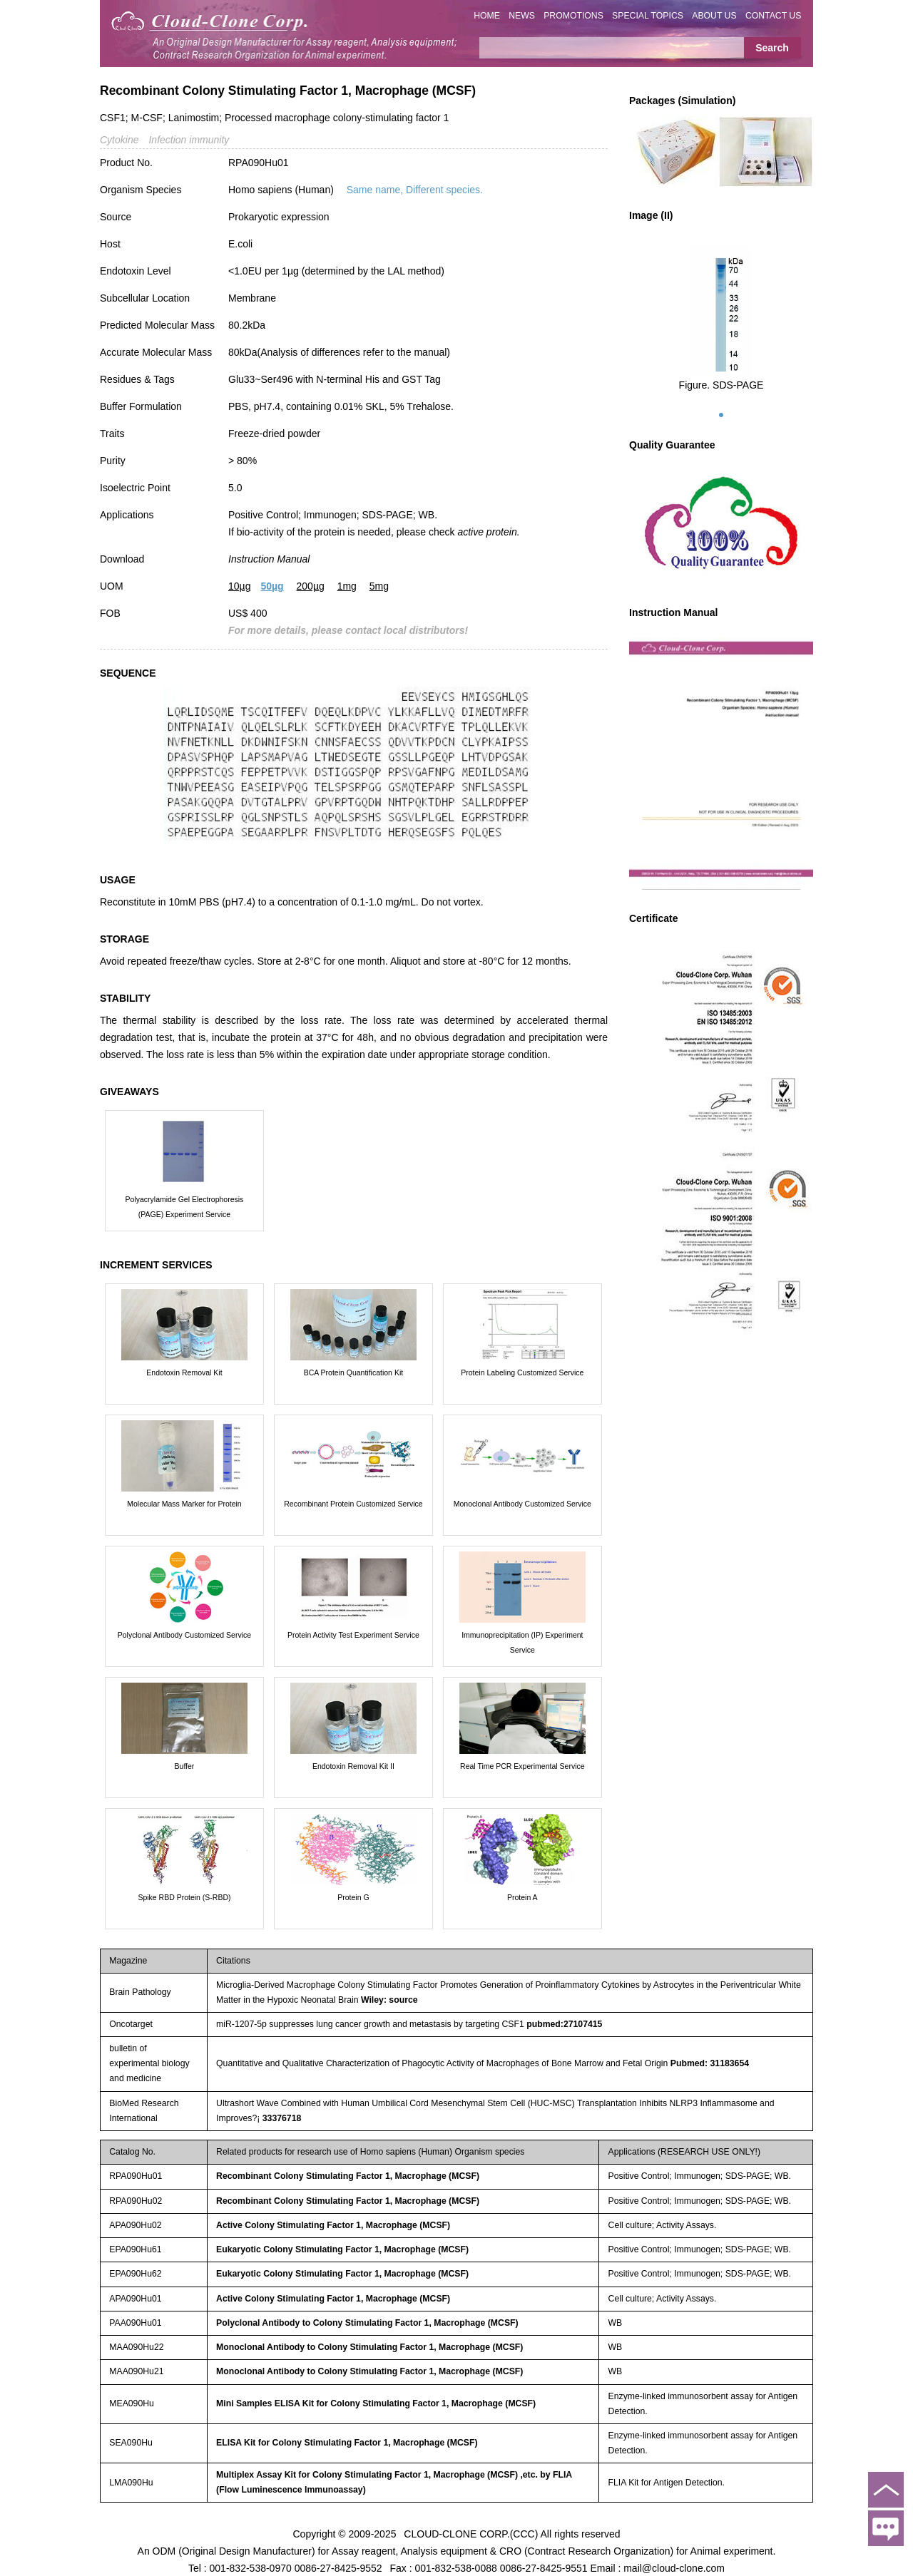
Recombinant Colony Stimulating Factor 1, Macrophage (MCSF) (347, 2176)
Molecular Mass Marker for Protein (184, 1503)
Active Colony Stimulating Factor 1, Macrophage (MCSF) (333, 2225)
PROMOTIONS (573, 16)
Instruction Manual (269, 559)
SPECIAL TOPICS (647, 16)
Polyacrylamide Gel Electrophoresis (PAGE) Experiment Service (185, 1206)
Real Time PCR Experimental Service (522, 1766)
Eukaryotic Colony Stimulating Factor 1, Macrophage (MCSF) (342, 2249)
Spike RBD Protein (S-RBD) (184, 1897)
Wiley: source (389, 2000)
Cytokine (119, 139)
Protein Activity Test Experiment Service (353, 1635)
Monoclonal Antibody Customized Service (522, 1503)
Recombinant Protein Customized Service (353, 1503)
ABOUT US (714, 16)
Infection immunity (188, 139)
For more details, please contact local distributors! (348, 630)
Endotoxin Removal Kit (184, 1372)
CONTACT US (773, 16)
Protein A (522, 1897)
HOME (487, 16)
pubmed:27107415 (564, 2024)
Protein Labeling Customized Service (522, 1372)
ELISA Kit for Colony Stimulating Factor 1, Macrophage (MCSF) (346, 2443)
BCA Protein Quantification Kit (354, 1372)
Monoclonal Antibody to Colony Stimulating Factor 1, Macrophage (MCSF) (369, 2347)
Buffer (185, 1766)
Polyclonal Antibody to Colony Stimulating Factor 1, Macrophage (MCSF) (367, 2323)
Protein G (353, 1897)
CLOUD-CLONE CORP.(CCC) (471, 2533)
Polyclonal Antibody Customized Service (184, 1635)
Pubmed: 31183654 (709, 2063)
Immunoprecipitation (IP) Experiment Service (522, 1642)
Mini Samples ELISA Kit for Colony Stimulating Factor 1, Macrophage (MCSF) (376, 2403)
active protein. (488, 532)
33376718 (282, 2118)
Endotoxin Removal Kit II (353, 1766)
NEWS (522, 16)
